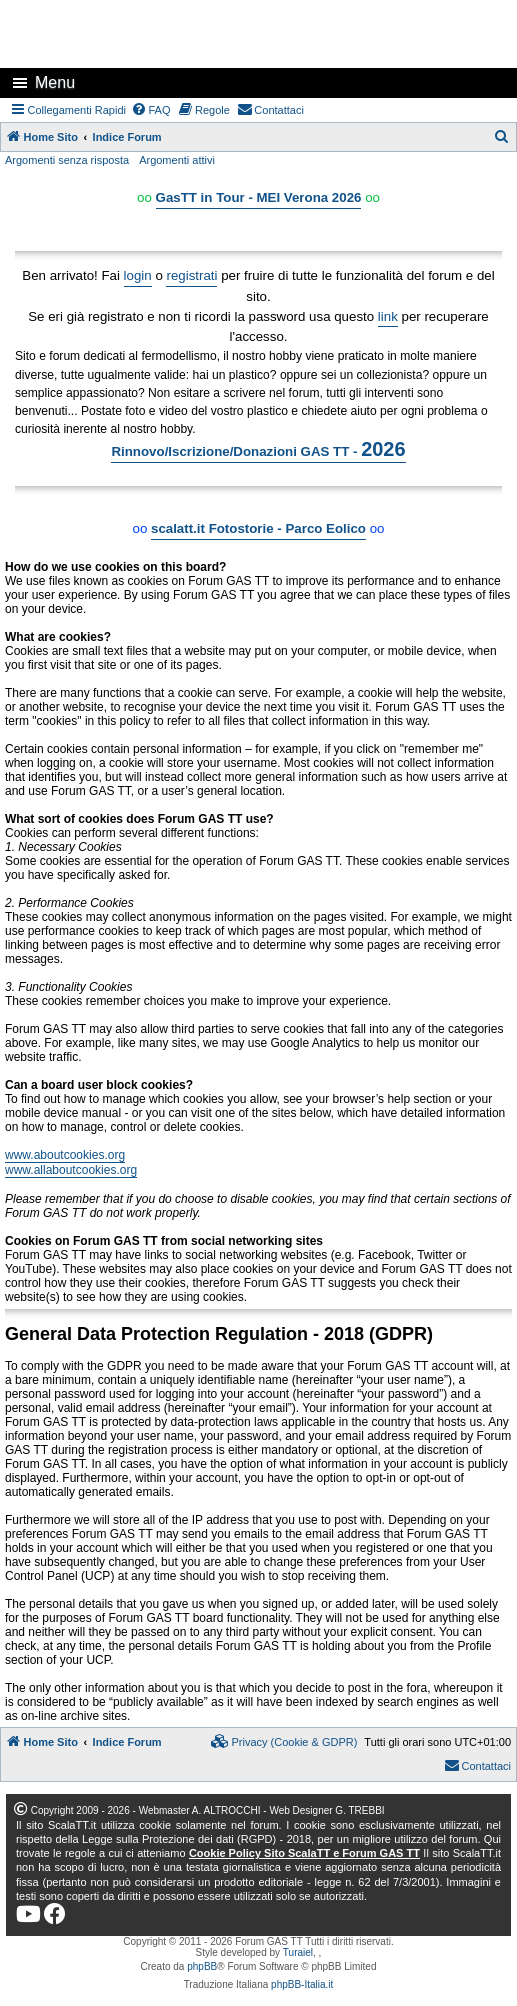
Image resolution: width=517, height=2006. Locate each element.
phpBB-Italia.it (302, 1984)
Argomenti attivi (177, 160)
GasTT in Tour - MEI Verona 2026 (259, 197)
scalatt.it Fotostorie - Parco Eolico (258, 528)
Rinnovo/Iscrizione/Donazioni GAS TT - (258, 449)
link (388, 316)
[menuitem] (151, 110)
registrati (191, 275)
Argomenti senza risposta (67, 160)
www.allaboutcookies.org (71, 1170)
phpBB (202, 1966)
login (138, 275)
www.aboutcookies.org (65, 1155)
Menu (55, 82)
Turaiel (298, 1952)
